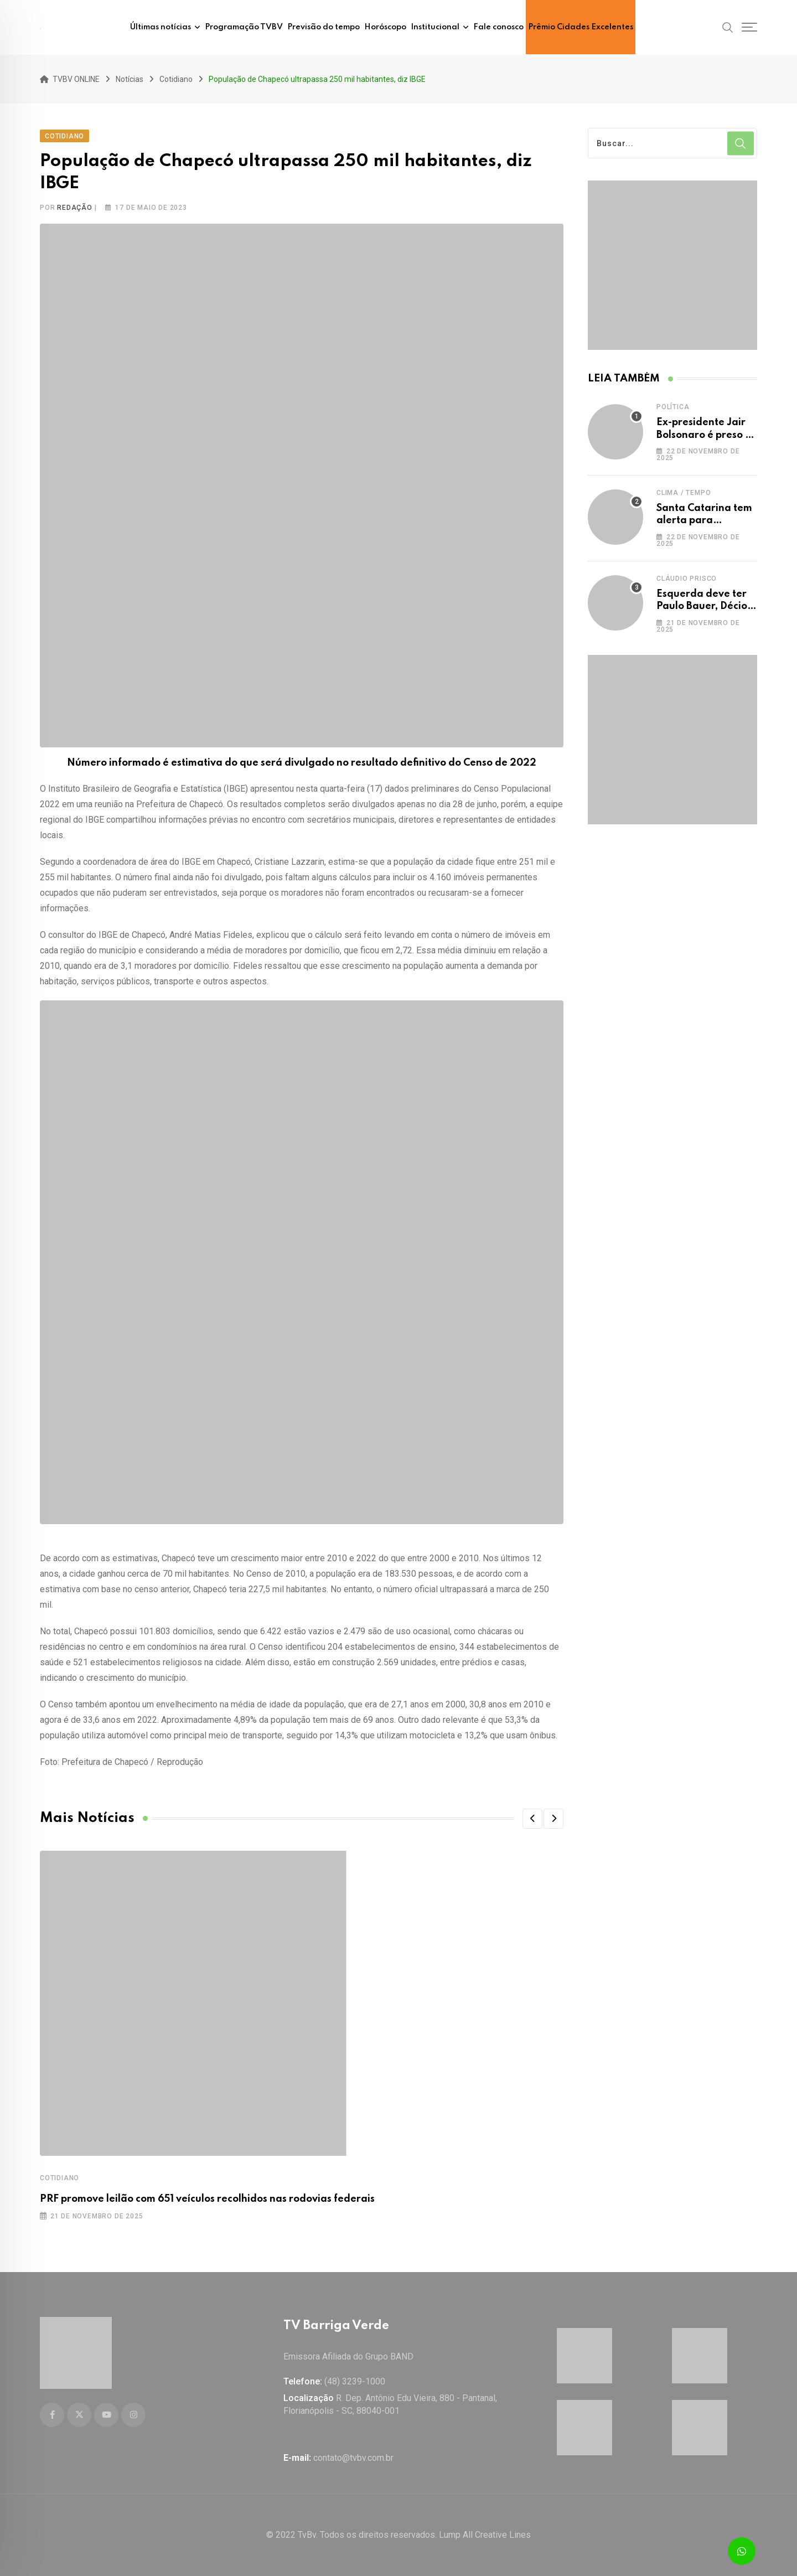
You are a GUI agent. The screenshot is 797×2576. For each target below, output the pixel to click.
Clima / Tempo (683, 490)
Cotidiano (59, 2175)
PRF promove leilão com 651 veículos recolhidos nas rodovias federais (207, 2196)
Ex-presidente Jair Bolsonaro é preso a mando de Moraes (704, 432)
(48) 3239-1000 (354, 2381)
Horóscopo (385, 27)
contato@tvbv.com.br (353, 2458)
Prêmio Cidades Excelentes (580, 27)
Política (672, 404)
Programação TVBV (244, 27)
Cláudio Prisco (686, 576)
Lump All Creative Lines (485, 2534)
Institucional (435, 27)
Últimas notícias (160, 27)
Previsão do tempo (323, 27)
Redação (74, 205)
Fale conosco (498, 27)
